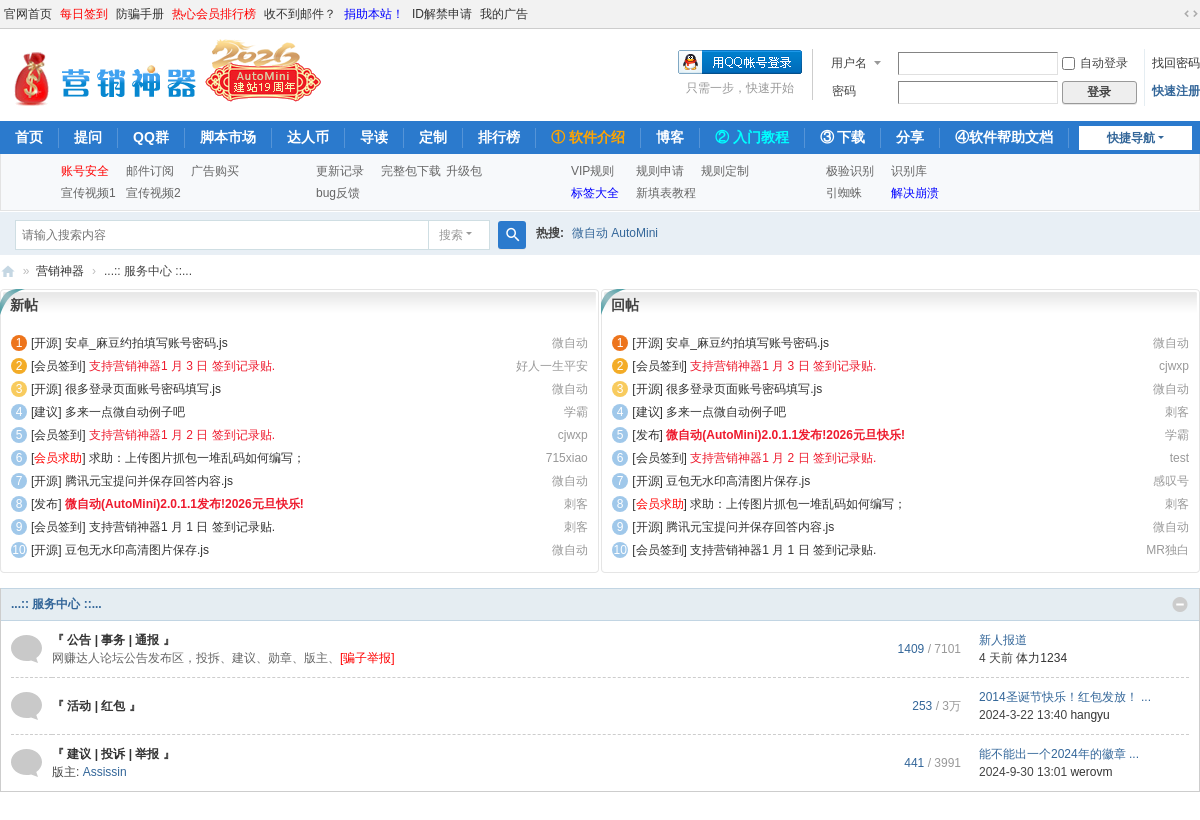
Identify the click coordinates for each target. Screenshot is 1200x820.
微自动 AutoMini (615, 233)
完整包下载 (411, 171)
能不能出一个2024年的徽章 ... (1059, 754)
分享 (910, 137)
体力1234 (1041, 658)
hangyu (1089, 715)
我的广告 (504, 14)
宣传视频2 (153, 193)
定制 (433, 137)
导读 (374, 137)
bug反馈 (338, 193)
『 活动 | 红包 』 (96, 706)
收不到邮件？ (300, 14)
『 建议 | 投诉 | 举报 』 (113, 754)
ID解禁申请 (442, 14)
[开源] (46, 343)
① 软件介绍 (588, 137)
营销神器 (8, 271)
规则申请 (660, 171)
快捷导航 (1131, 138)
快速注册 (1176, 91)
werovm (1091, 772)
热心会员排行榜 (214, 14)
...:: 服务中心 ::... (56, 604)
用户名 (849, 63)
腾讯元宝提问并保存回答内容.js (149, 481)
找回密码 (1176, 63)
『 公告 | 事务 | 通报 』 (113, 640)
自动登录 (1095, 63)
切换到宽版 (1191, 14)
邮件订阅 (150, 171)
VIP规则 (592, 171)
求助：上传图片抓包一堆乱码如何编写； (197, 458)
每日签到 (84, 14)
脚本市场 (228, 137)
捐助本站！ (374, 14)
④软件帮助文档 (1004, 137)
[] (58, 458)
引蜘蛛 (844, 193)
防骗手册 (140, 14)
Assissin (105, 772)
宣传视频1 (88, 193)
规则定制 (725, 171)
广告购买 (215, 171)
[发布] (46, 504)
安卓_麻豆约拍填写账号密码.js (146, 343)
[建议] (46, 412)
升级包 (464, 171)
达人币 (308, 137)
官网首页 (28, 14)
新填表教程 (666, 193)
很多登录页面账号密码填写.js (143, 389)
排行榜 (499, 137)
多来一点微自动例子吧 (125, 412)
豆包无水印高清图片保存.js (137, 550)
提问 (88, 137)
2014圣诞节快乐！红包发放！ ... (1065, 697)
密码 (844, 91)
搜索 (451, 235)
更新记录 (340, 171)
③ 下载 (843, 137)
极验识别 (850, 171)
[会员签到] (58, 366)
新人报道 (1003, 640)
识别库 (909, 171)
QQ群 (151, 137)
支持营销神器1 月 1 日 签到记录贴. (182, 527)
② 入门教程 (752, 137)
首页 (29, 137)
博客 (670, 137)
